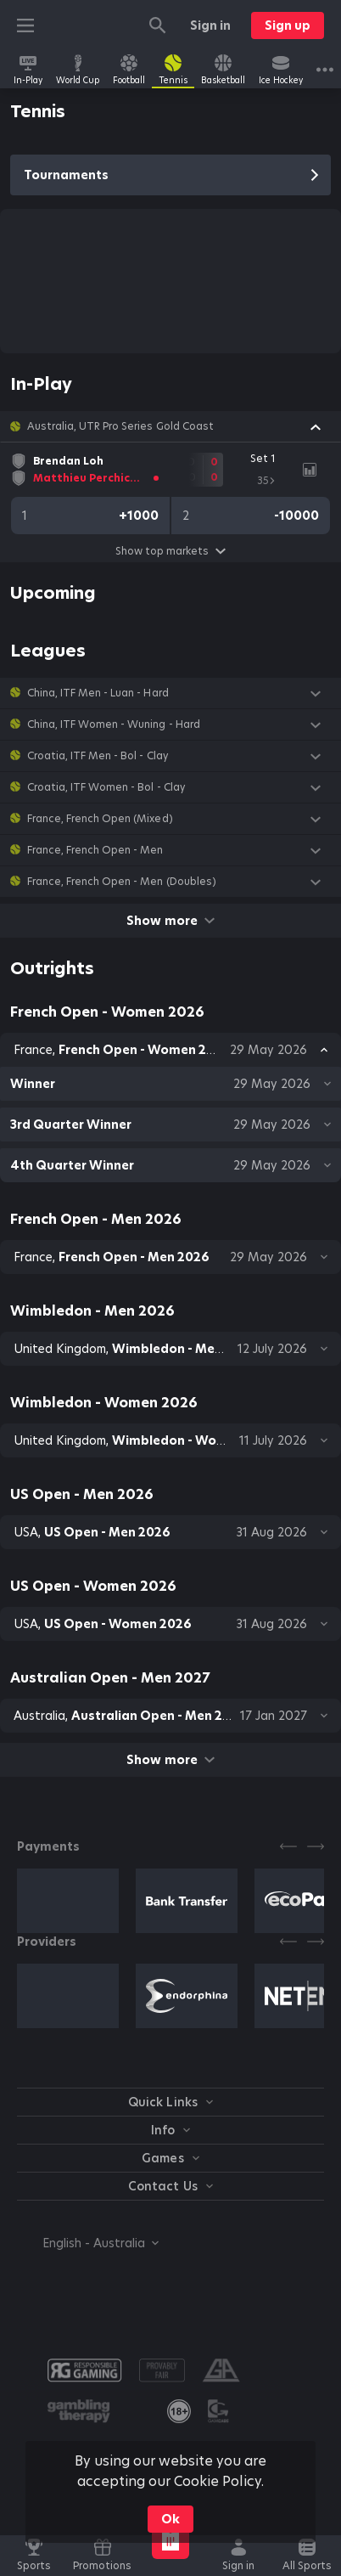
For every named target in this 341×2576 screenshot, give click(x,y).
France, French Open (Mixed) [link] (100, 819)
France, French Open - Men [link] (95, 850)
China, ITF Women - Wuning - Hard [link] (113, 724)
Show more (170, 920)
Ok (170, 2519)
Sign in (210, 25)
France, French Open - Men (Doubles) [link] (121, 881)
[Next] (315, 1846)
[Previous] (288, 1846)
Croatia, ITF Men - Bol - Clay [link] (97, 756)
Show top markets (170, 551)
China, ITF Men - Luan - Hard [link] (98, 693)
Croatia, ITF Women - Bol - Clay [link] (106, 787)
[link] (28, 69)
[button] (170, 426)
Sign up (287, 25)
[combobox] (88, 2243)
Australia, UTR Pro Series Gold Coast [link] (120, 426)
